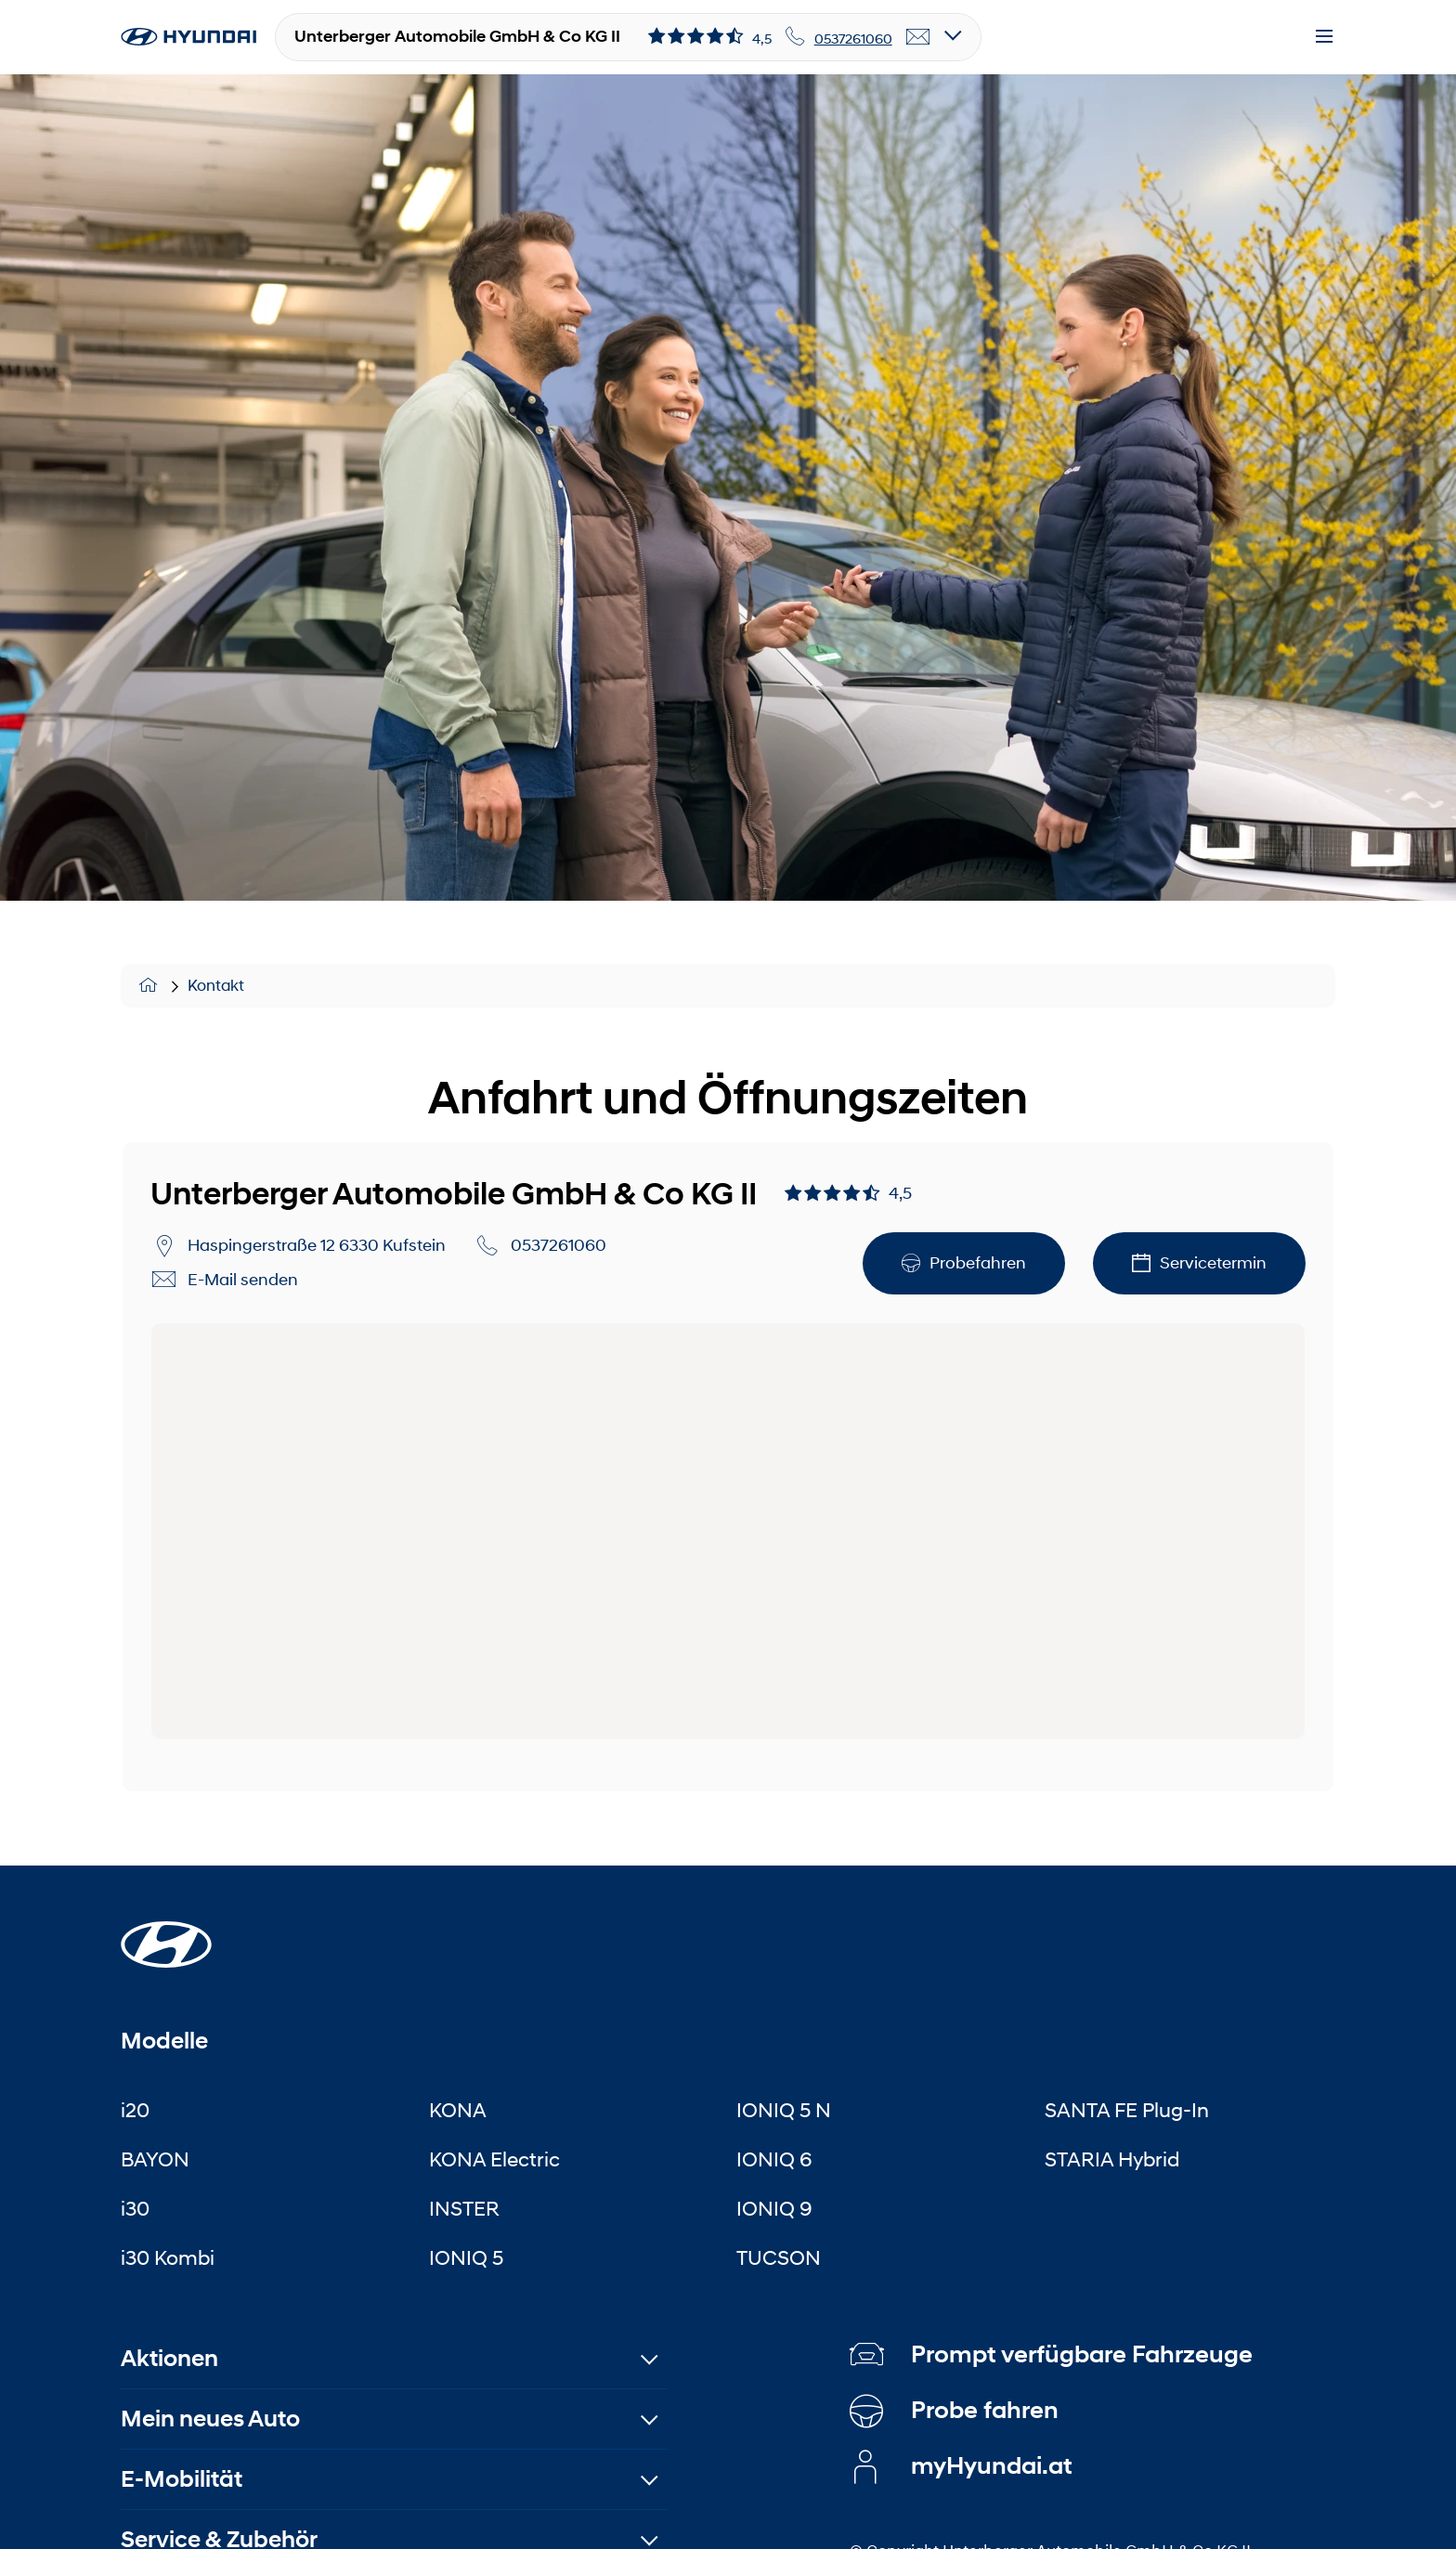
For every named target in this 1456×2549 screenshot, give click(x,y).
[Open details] (953, 37)
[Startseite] (166, 1933)
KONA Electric (494, 2159)
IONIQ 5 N (783, 2110)
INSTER (464, 2208)
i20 (135, 2110)
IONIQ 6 (774, 2159)
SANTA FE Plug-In (1127, 2110)
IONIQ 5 (466, 2257)
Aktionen (169, 2358)
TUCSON (778, 2257)
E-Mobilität (181, 2478)
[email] (918, 37)
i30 (135, 2208)
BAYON (155, 2159)
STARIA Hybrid (1112, 2159)
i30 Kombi (167, 2257)
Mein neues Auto (210, 2418)
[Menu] (1324, 37)
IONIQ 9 (774, 2208)
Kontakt (216, 985)
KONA (458, 2110)
